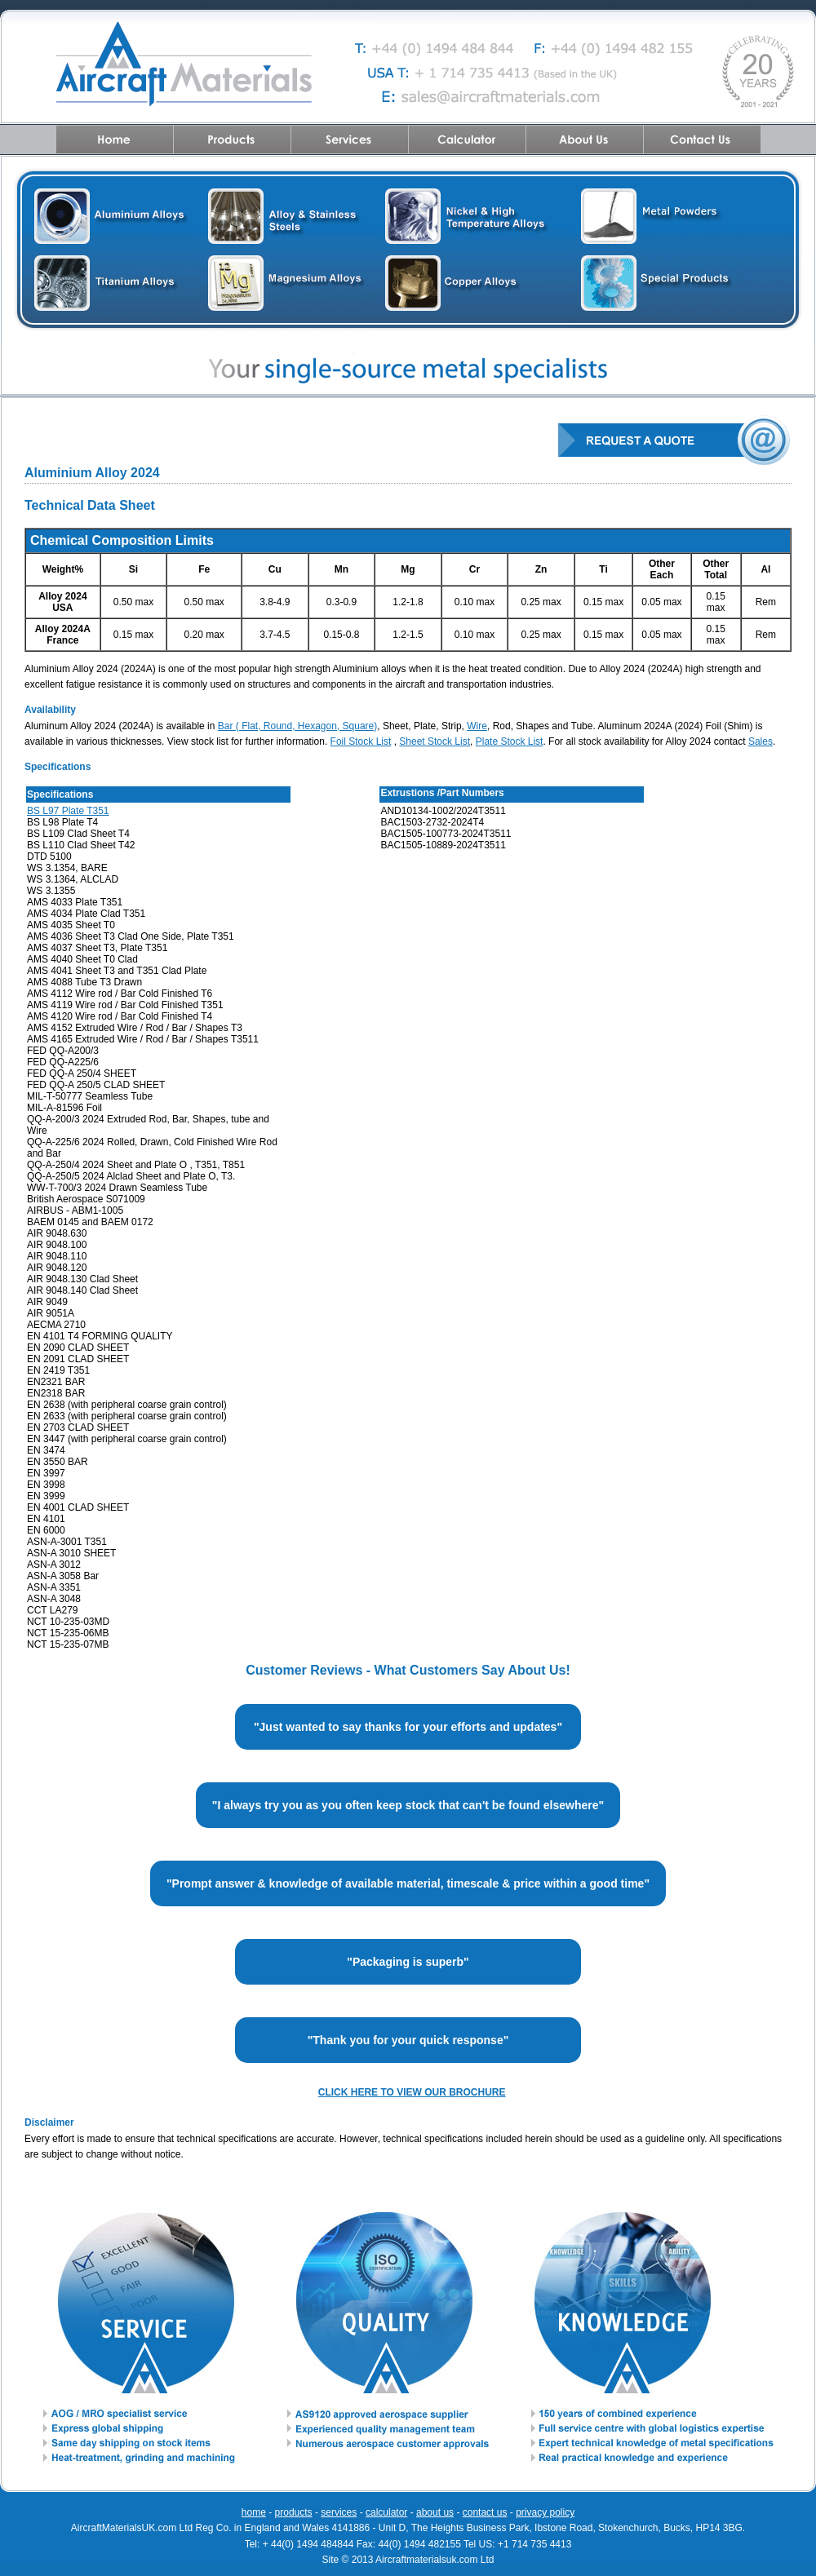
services (339, 2512)
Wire (477, 726)
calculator (386, 2512)
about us (435, 2512)
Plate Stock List (509, 741)
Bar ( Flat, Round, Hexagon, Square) (297, 726)
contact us (485, 2512)
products (294, 2512)
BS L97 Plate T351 (68, 811)
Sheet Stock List (434, 741)
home (254, 2512)
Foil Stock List (361, 741)
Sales (760, 741)
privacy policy (545, 2512)
